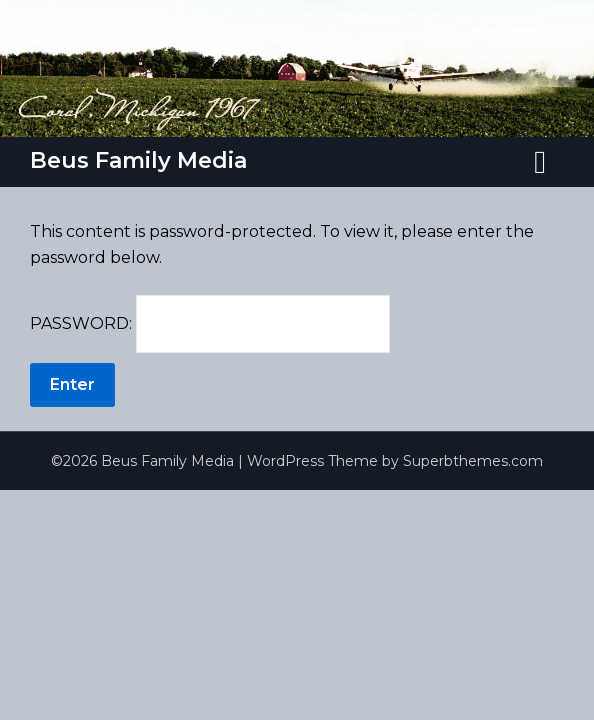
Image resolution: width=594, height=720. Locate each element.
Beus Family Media (138, 160)
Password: (210, 324)
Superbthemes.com (473, 461)
